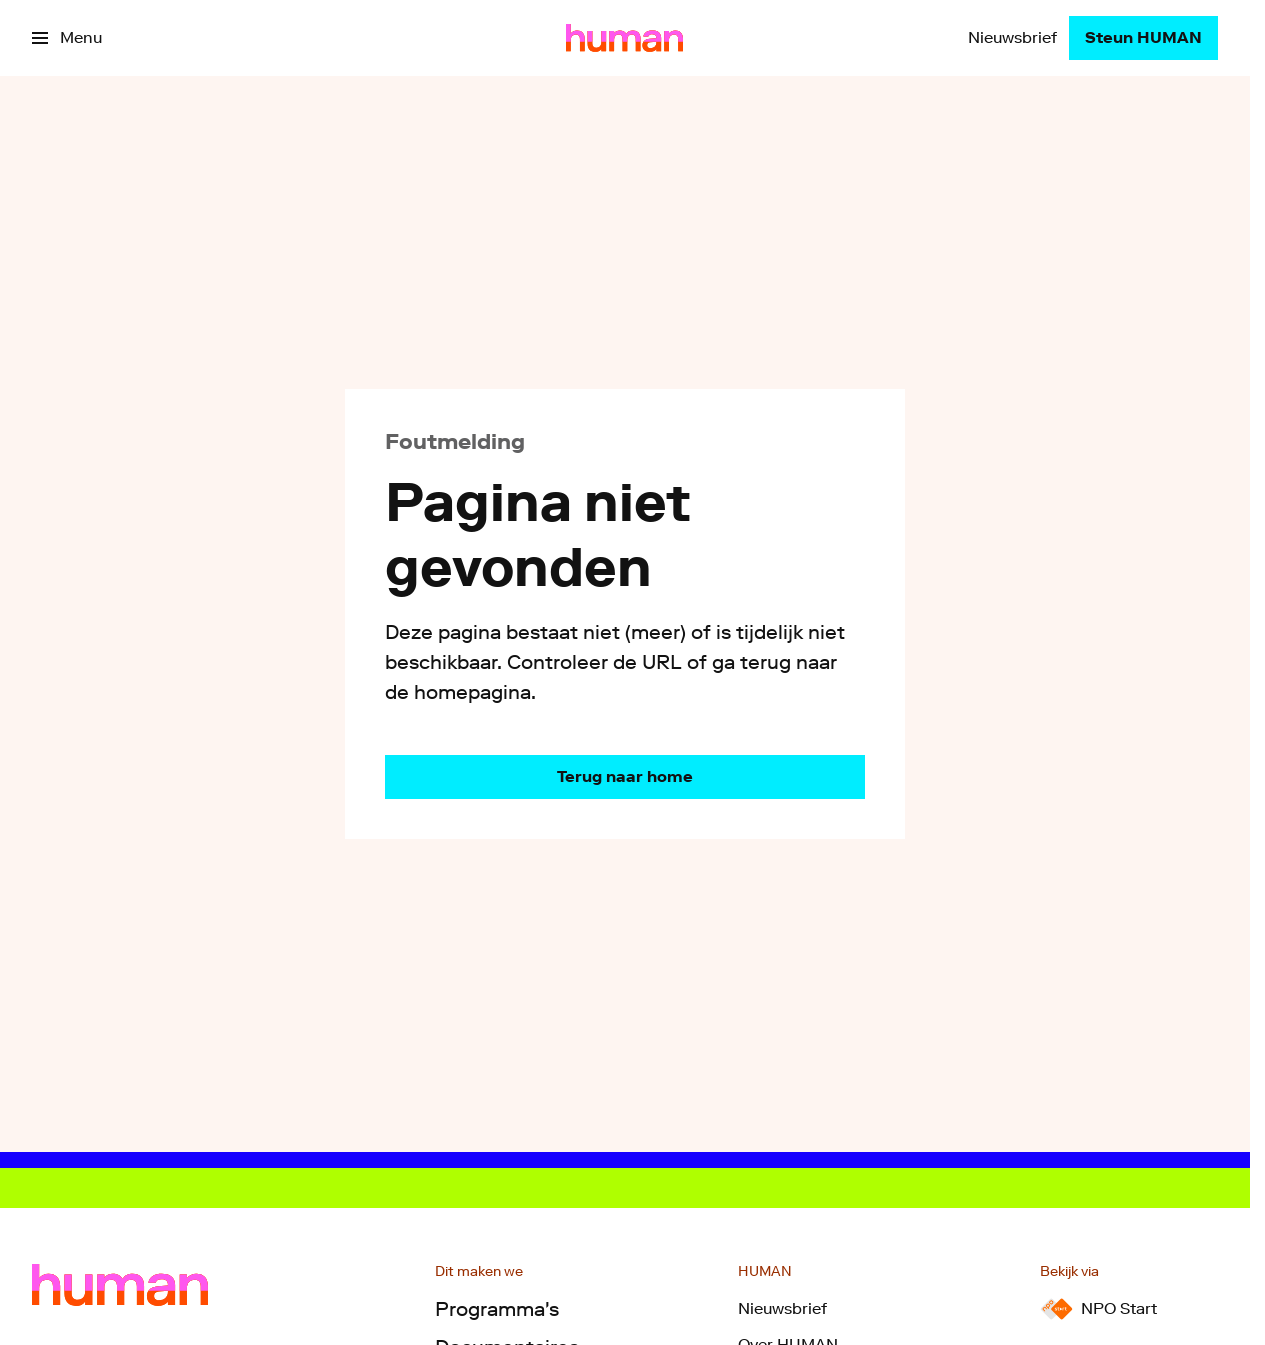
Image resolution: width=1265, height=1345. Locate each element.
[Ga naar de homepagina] (625, 777)
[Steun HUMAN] (1143, 38)
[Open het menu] (67, 38)
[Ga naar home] (624, 38)
